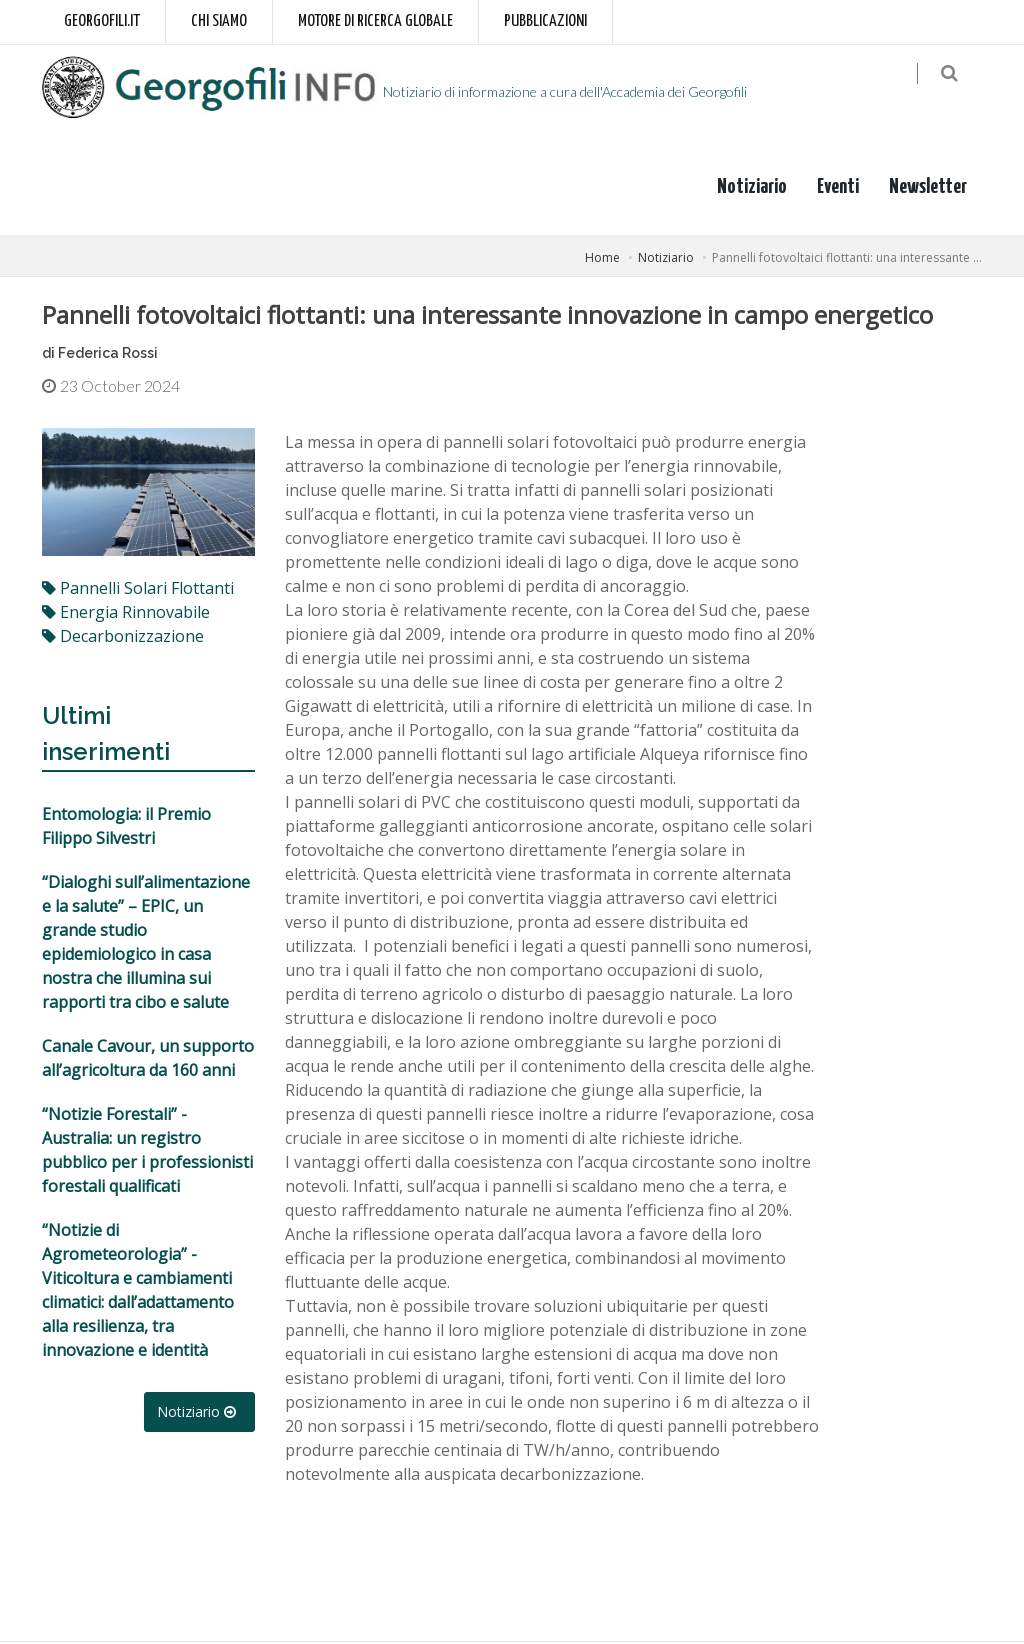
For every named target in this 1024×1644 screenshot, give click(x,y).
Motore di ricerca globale (375, 21)
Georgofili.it (102, 21)
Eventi (838, 189)
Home (602, 259)
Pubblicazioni (545, 21)
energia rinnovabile (126, 613)
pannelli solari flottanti (138, 589)
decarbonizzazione (123, 637)
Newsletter (928, 189)
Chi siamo (219, 21)
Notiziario (752, 189)
